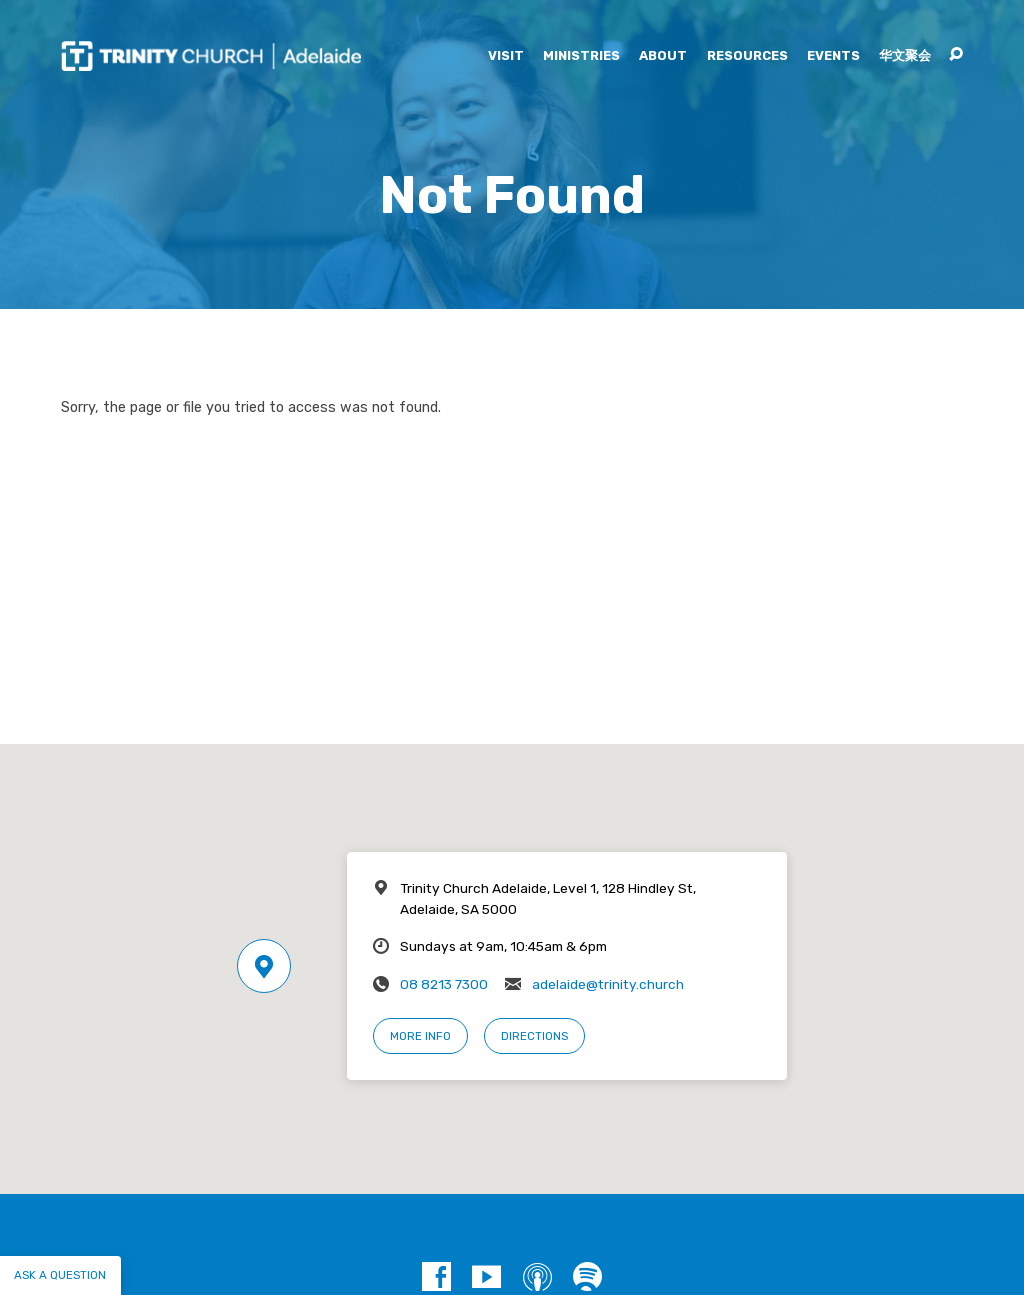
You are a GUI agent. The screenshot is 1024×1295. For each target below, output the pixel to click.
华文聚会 (905, 56)
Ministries (581, 56)
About (663, 56)
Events (833, 56)
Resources (747, 56)
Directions (534, 1036)
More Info (420, 1036)
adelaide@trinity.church (608, 984)
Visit (506, 56)
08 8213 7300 (444, 984)
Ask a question (60, 1275)
